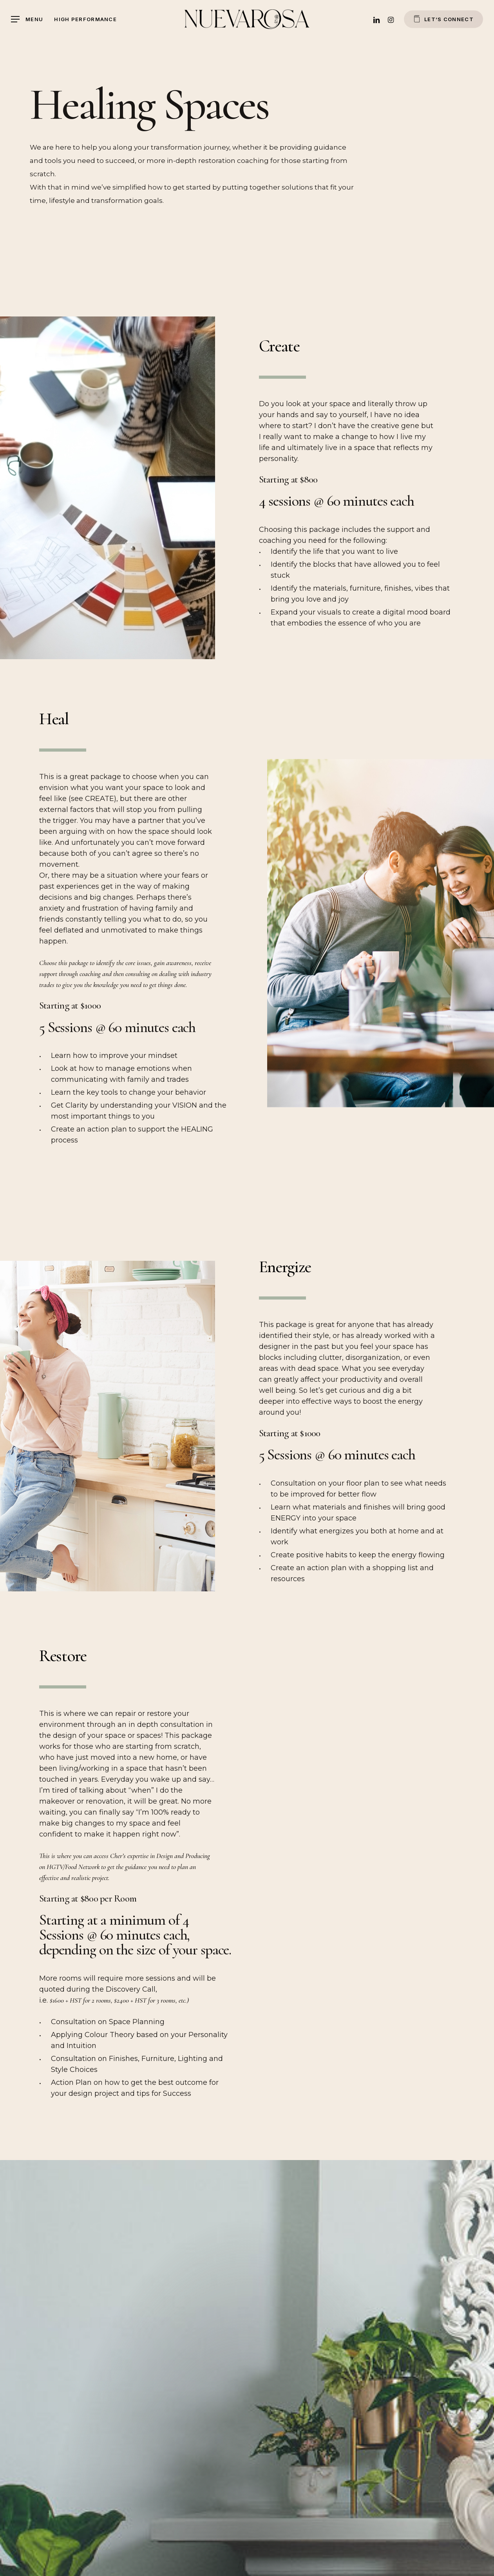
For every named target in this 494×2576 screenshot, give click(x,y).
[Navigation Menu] (27, 19)
